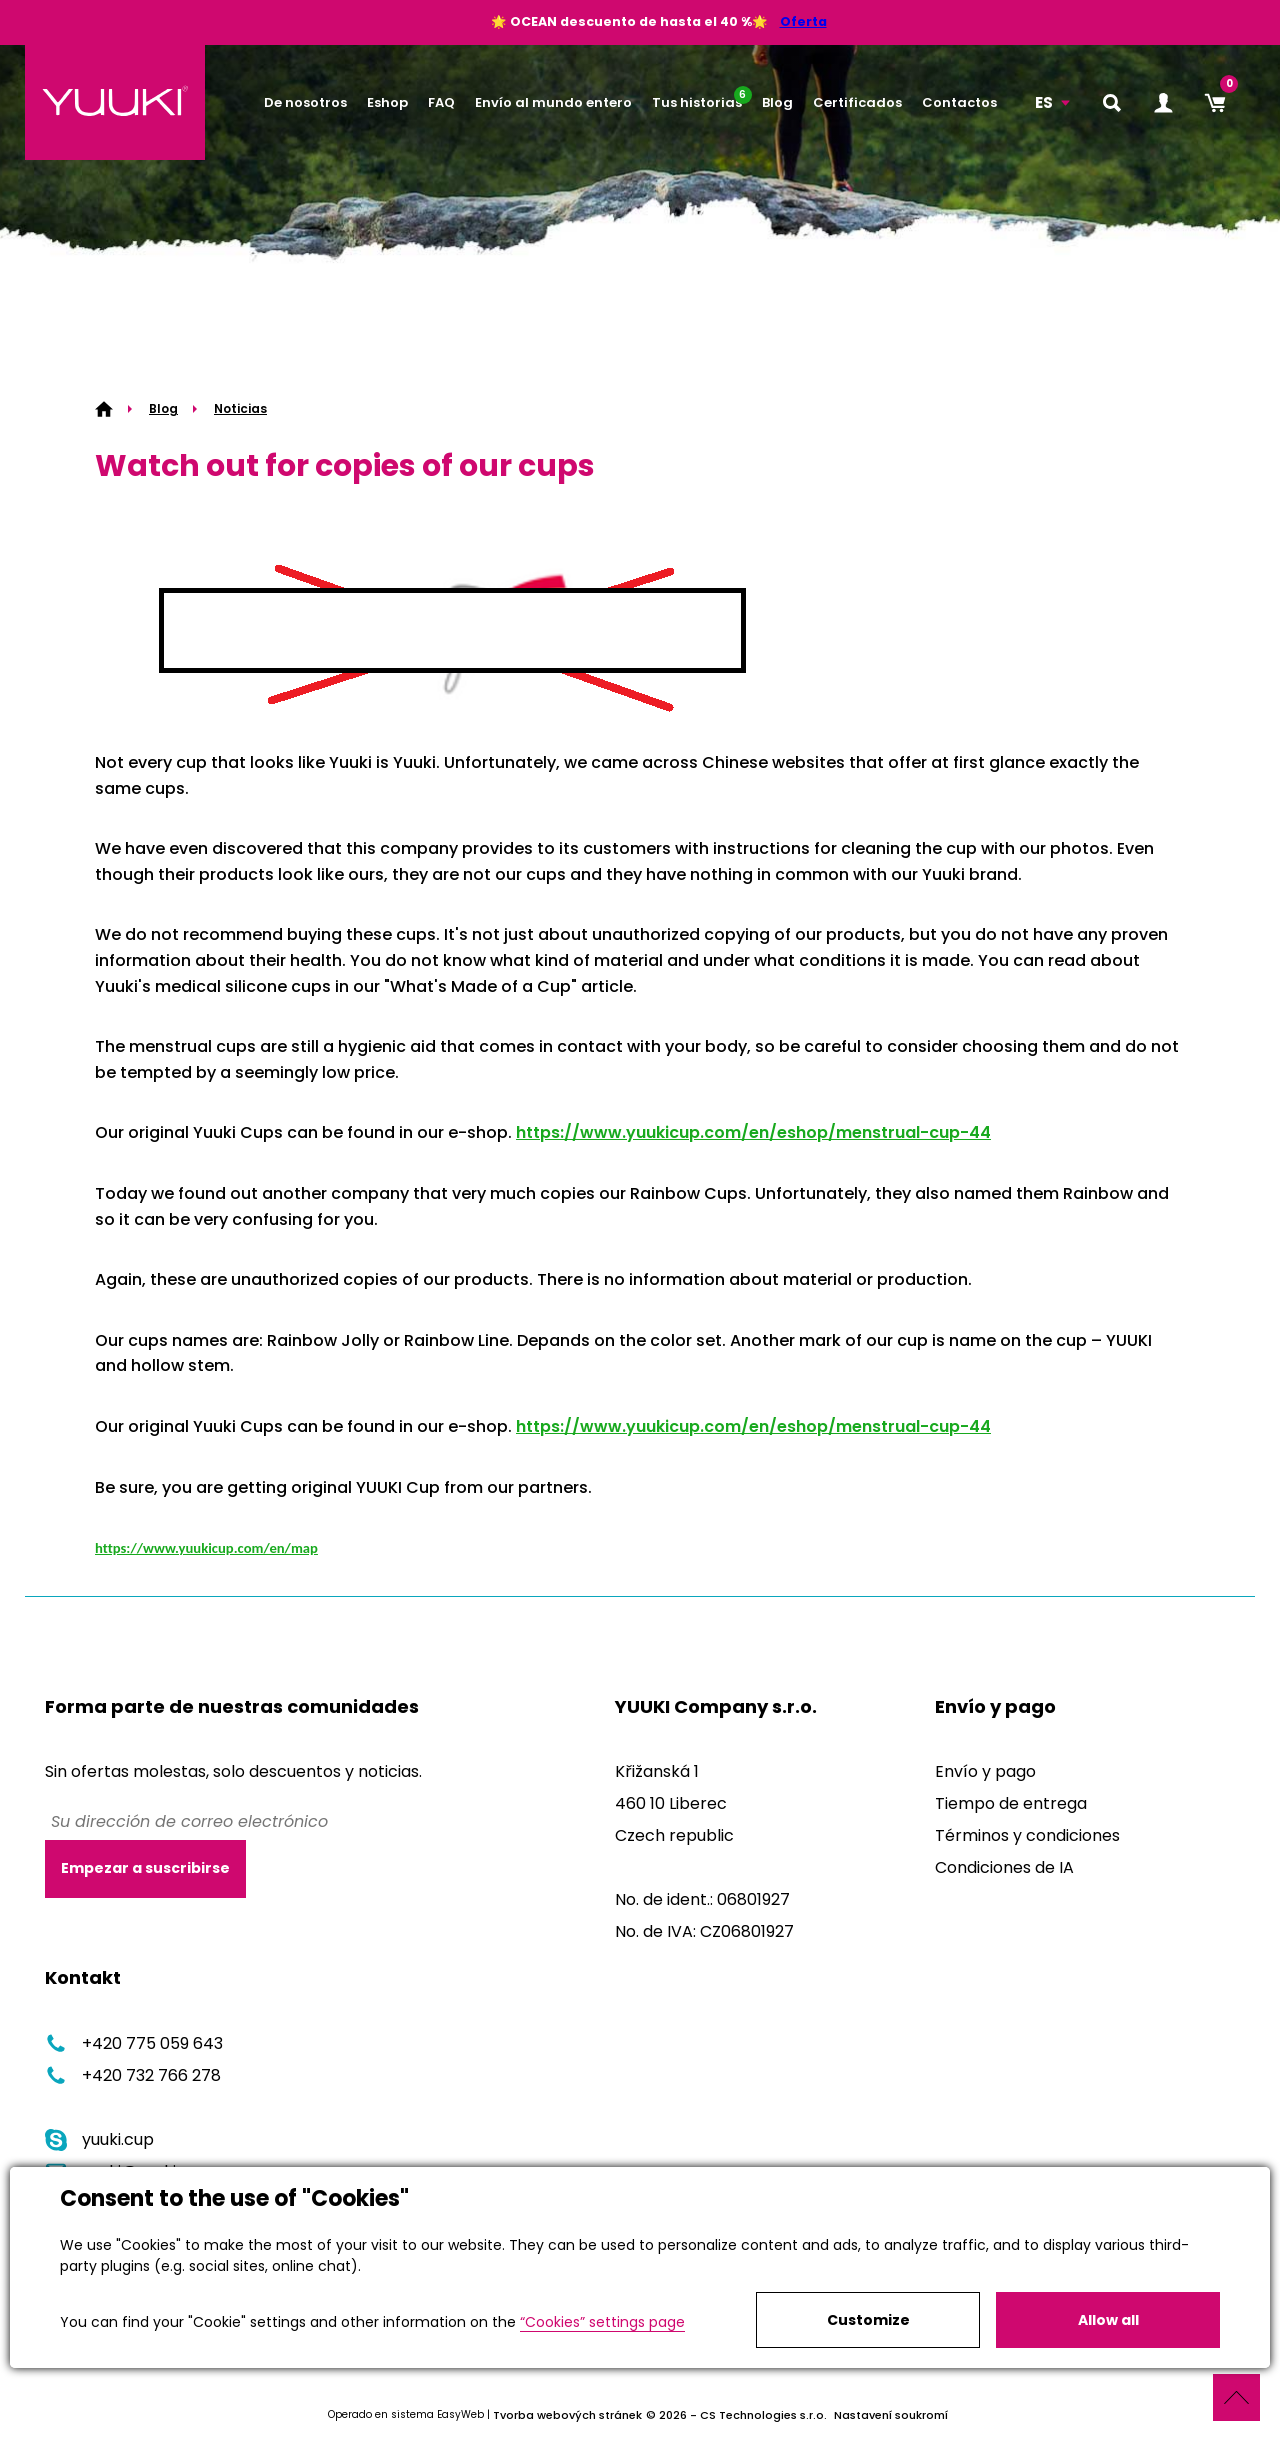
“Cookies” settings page (602, 2322)
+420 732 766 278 (133, 2075)
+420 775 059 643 (134, 2043)
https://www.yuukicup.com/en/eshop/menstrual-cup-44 (753, 1132)
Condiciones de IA (1004, 1867)
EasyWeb (460, 2415)
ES (1044, 102)
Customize (868, 2320)
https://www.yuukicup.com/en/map (206, 1548)
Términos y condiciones (1027, 1835)
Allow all (1108, 2320)
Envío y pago (985, 1771)
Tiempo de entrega (1011, 1803)
